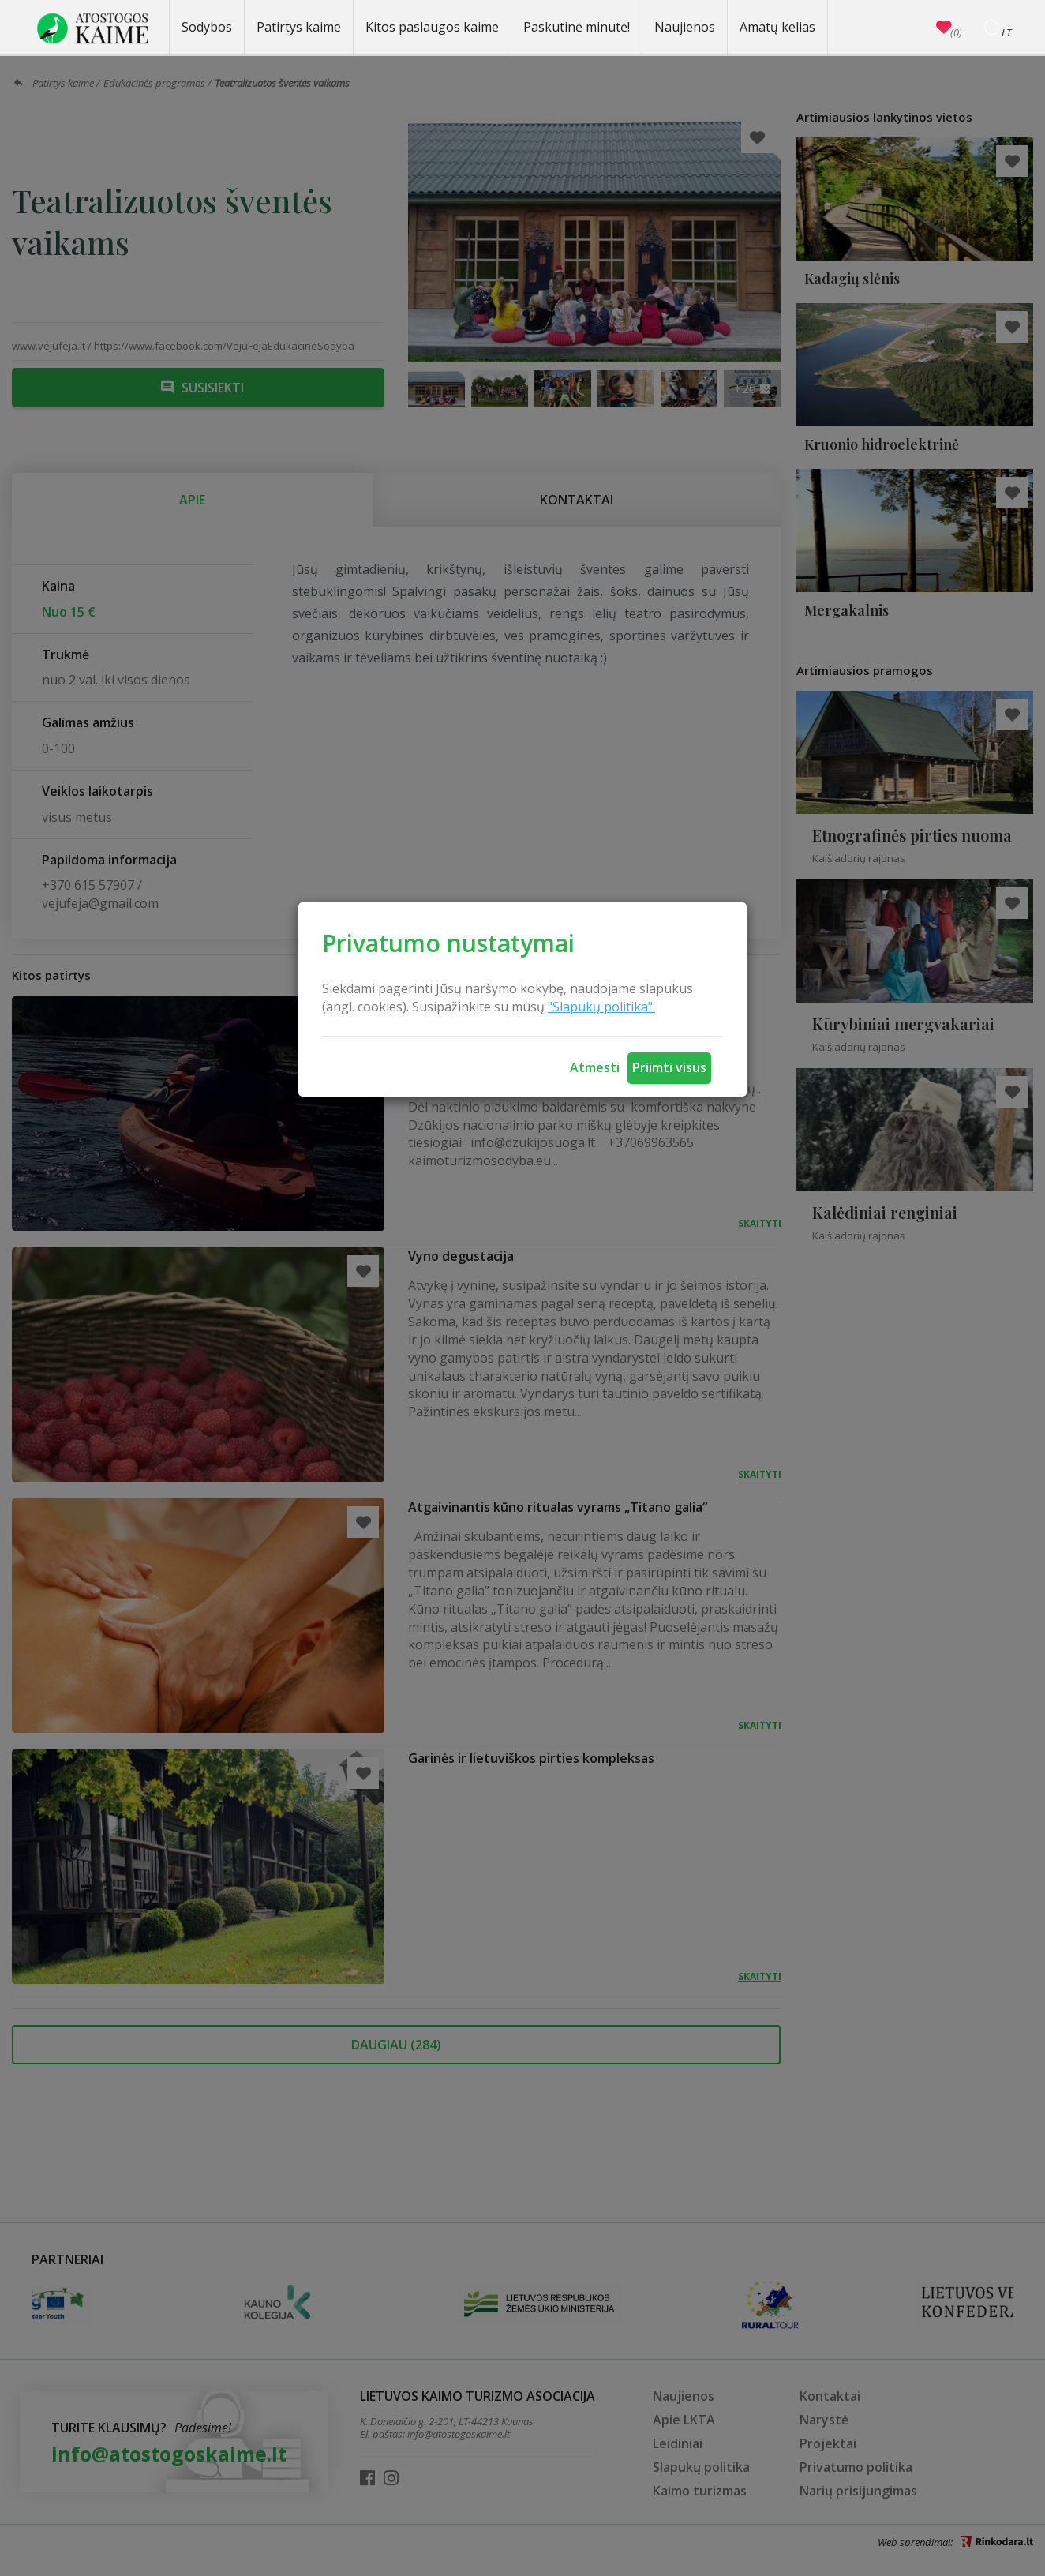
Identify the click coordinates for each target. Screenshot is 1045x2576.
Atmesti (595, 1067)
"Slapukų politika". (601, 1006)
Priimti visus (669, 1067)
